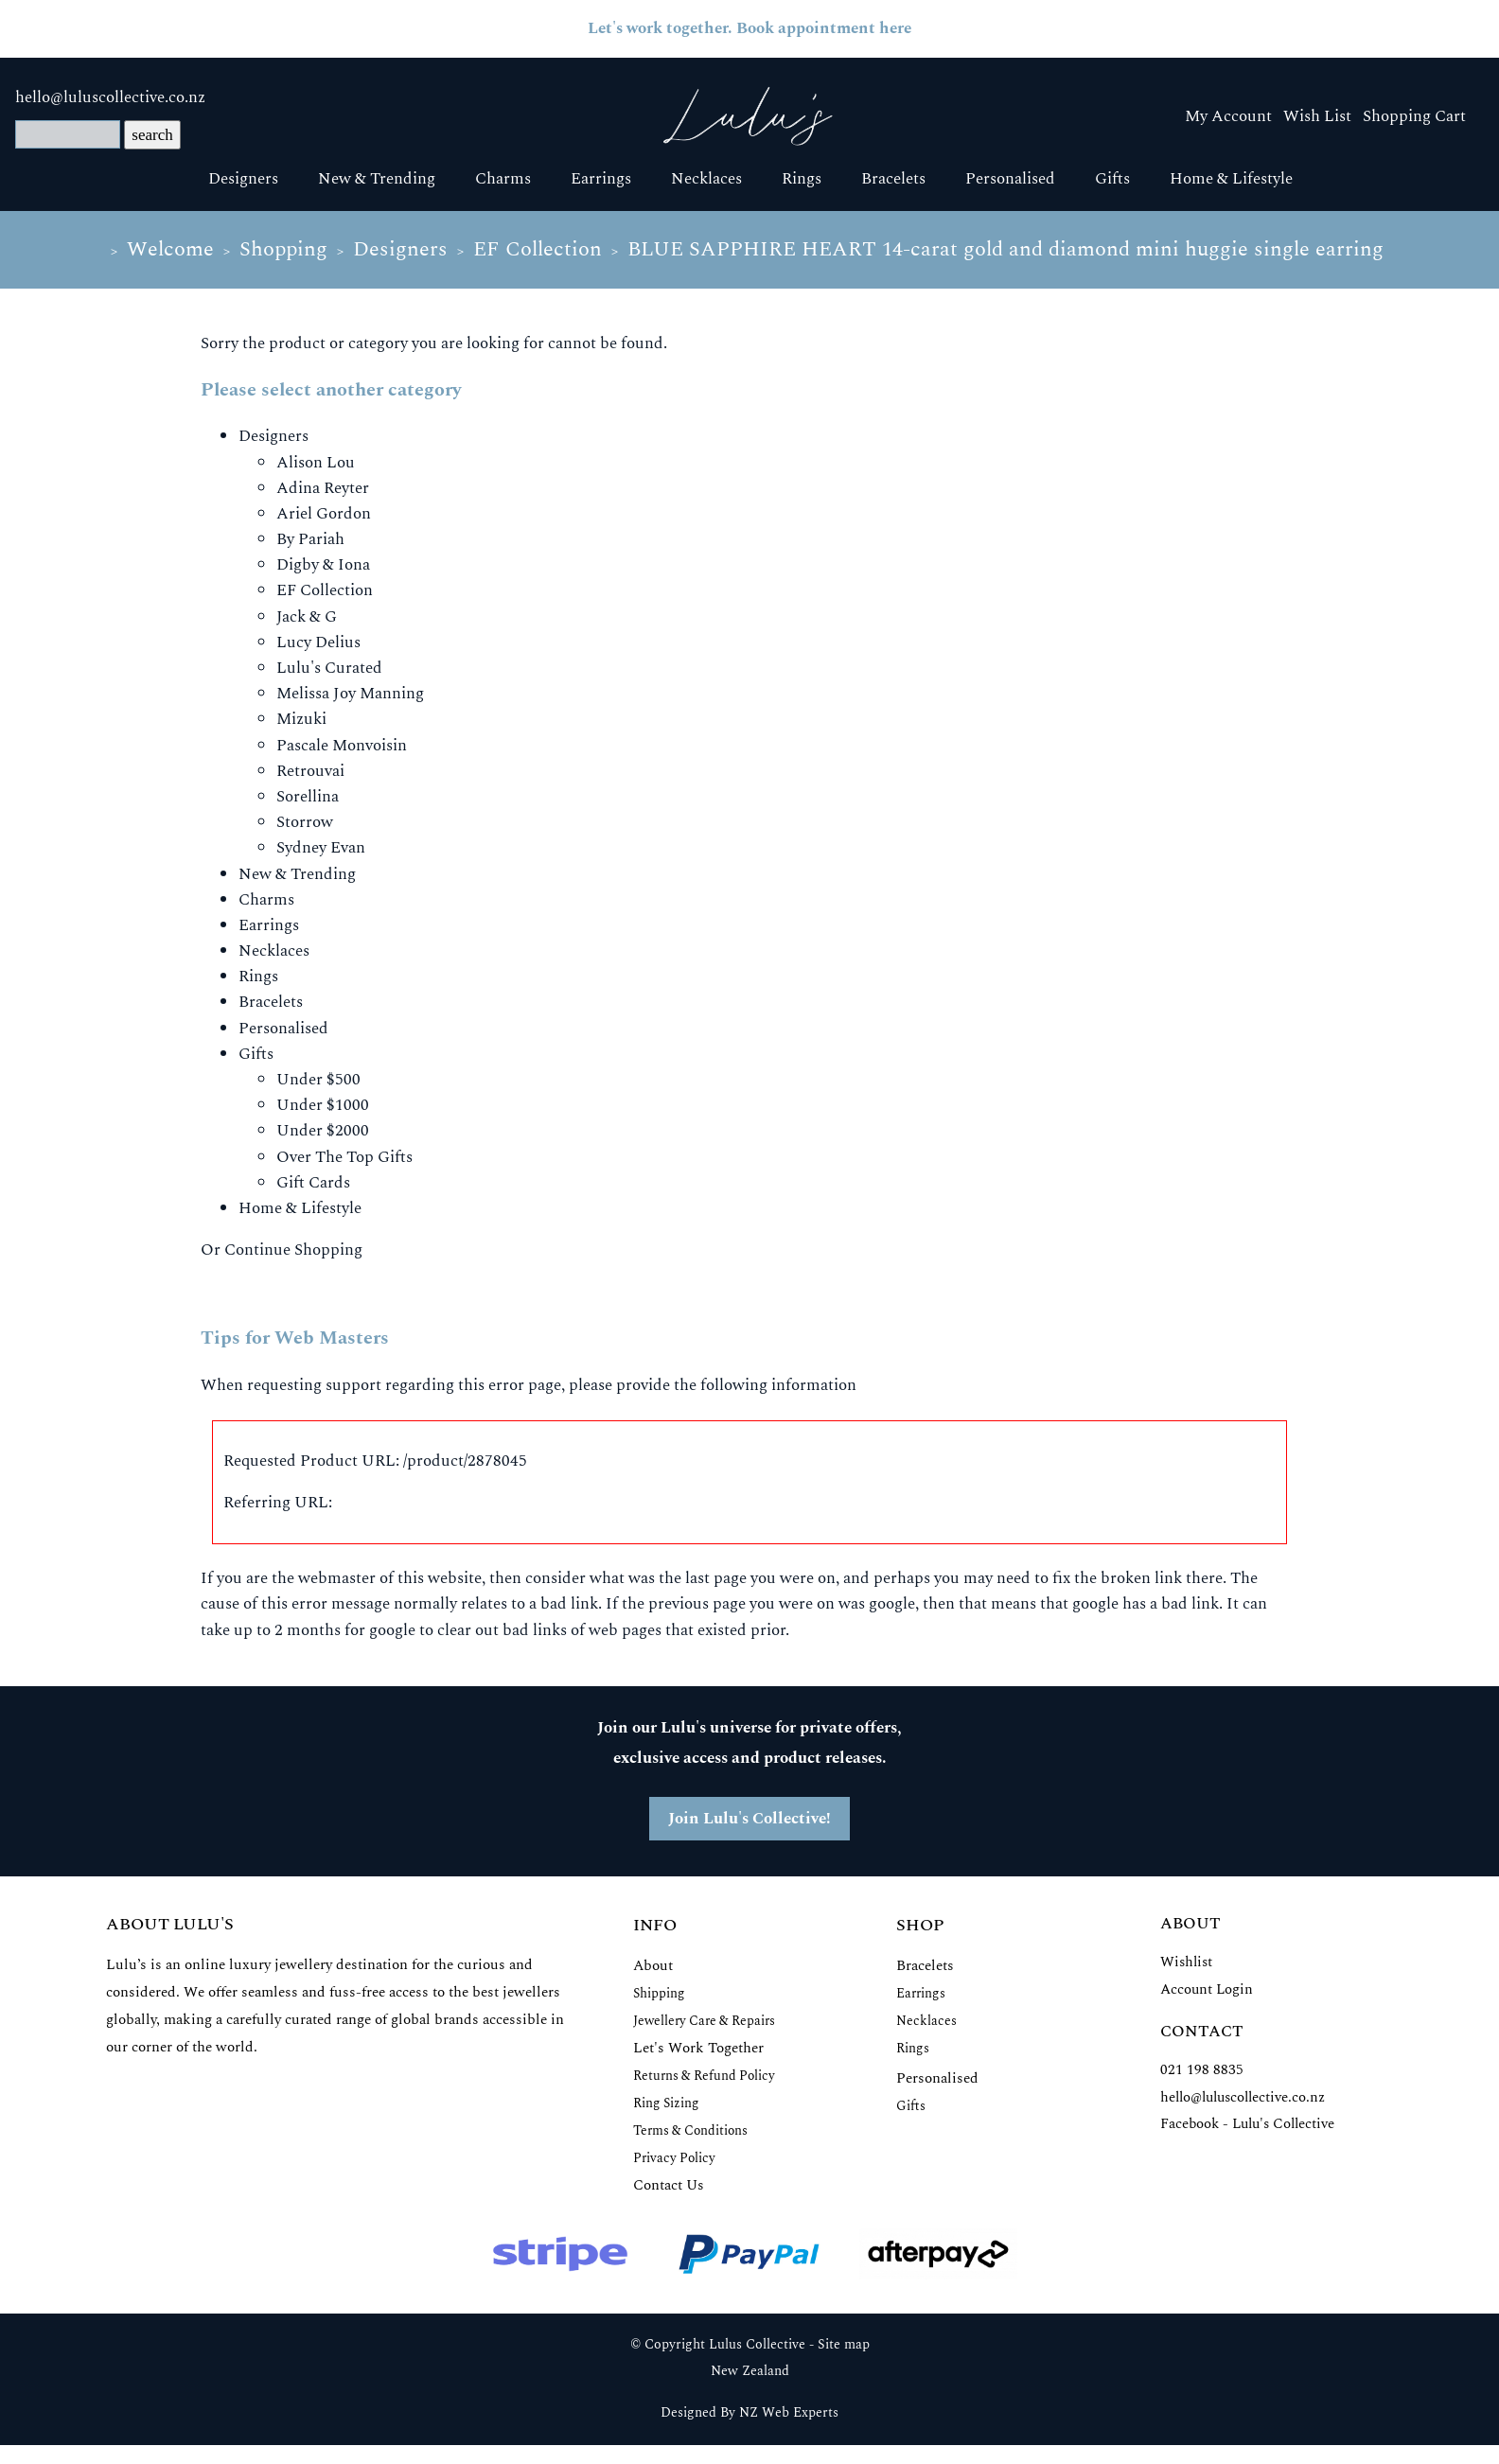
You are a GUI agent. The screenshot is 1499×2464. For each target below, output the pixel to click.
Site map (844, 2344)
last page (716, 1578)
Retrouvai (310, 771)
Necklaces (706, 179)
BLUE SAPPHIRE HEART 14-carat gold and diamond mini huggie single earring (1005, 249)
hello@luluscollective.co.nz (110, 97)
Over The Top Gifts (344, 1157)
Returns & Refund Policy (704, 2076)
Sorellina (307, 796)
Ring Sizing (666, 2103)
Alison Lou (315, 462)
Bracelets (893, 179)
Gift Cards (313, 1182)
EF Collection (537, 249)
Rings (801, 179)
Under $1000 (322, 1105)
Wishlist (1186, 1962)
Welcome (170, 249)
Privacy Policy (674, 2158)
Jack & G (306, 617)
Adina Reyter (322, 488)
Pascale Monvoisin (341, 745)
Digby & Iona (323, 565)
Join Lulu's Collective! (749, 1818)
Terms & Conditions (690, 2130)
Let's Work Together (698, 2048)
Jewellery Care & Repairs (704, 2021)
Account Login (1206, 1989)
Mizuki (301, 719)
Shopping (283, 249)
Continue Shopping (293, 1250)
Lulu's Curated (329, 668)
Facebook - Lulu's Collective (1247, 2124)
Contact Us (668, 2185)
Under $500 (318, 1079)
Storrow (304, 822)
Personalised (1010, 179)
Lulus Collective (757, 2344)
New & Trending (376, 179)
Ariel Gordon (323, 514)
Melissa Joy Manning (350, 693)
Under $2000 (322, 1130)
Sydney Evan (320, 848)
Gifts (1112, 179)
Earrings (601, 179)
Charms (503, 179)
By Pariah (310, 539)
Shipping (659, 1993)
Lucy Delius (318, 642)
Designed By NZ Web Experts (749, 2412)
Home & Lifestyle (1231, 179)
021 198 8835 (1201, 2070)
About (653, 1966)
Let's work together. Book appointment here (749, 28)
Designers (243, 179)
